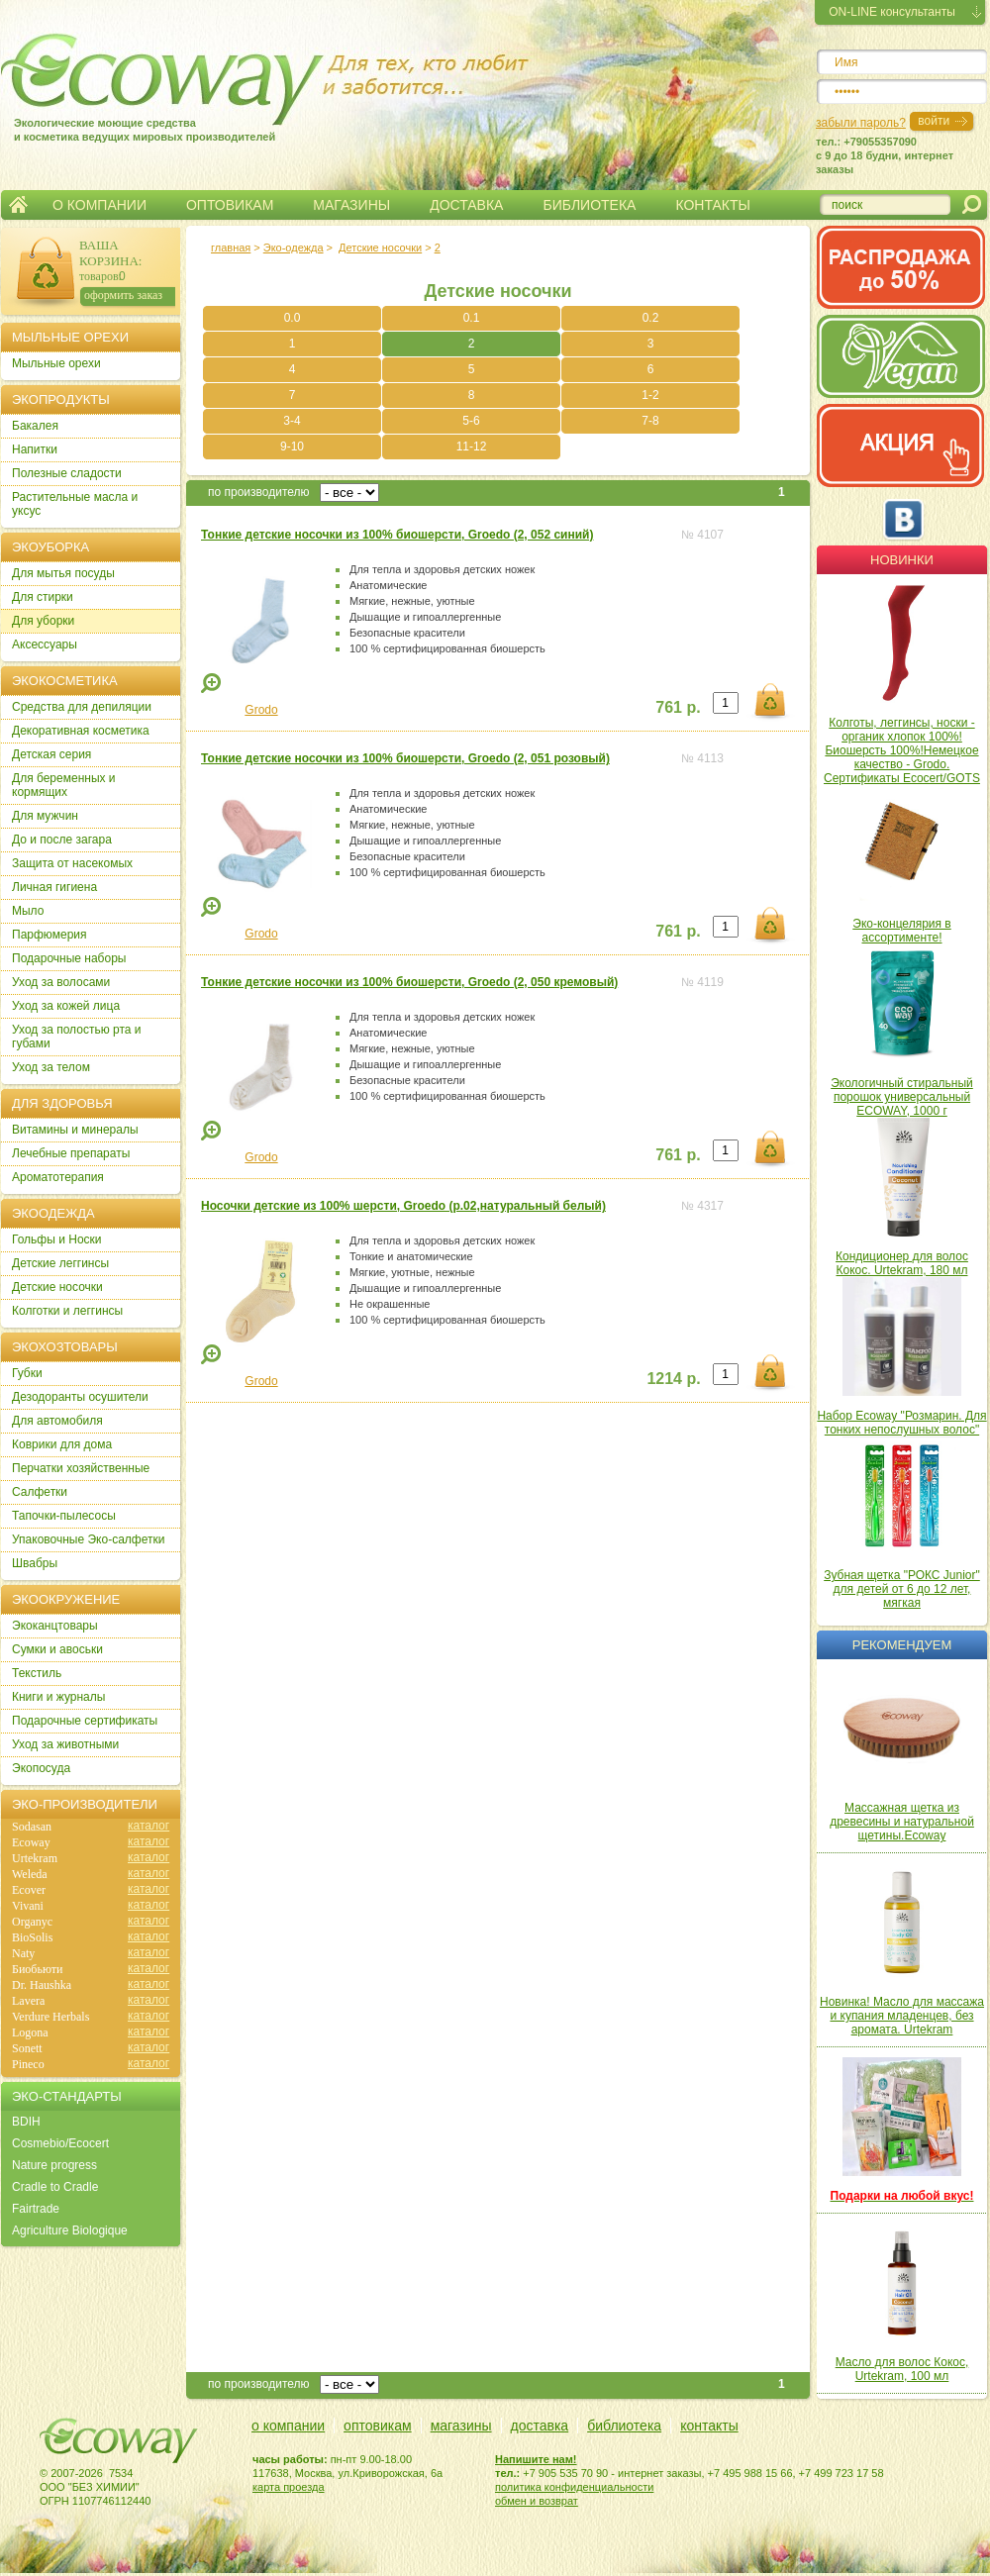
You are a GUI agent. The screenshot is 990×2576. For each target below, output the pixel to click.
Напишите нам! (536, 2459)
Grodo (261, 710)
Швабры (34, 1563)
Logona (30, 2032)
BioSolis (32, 1937)
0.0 (292, 318)
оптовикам (378, 2425)
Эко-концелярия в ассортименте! (901, 930)
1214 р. (673, 1378)
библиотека (624, 2425)
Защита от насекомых (72, 863)
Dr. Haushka (41, 1985)
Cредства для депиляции (81, 707)
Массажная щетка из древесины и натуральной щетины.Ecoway (902, 1821)
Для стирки (42, 597)
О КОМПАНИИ (99, 205)
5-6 (470, 421)
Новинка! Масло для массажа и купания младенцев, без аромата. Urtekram (902, 2015)
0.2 (651, 318)
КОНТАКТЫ (712, 205)
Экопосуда (41, 1768)
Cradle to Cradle (55, 2187)
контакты (709, 2425)
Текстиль (36, 1673)
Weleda (30, 1874)
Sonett (27, 2048)
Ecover (29, 1890)
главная (230, 247)
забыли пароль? (861, 123)
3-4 (291, 421)
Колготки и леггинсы (67, 1311)
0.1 (471, 318)
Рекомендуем (901, 1644)
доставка (540, 2425)
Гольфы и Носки (57, 1239)
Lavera (28, 2001)
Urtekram (34, 1858)
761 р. (677, 707)
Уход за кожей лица (66, 1006)
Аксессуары (44, 644)
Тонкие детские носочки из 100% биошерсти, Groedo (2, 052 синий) (397, 535)
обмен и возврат (536, 2501)
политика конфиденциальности (574, 2487)
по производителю (259, 492)
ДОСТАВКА (466, 205)
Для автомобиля (57, 1421)
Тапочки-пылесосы (64, 1516)
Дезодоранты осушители (80, 1397)
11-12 (471, 446)
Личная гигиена (54, 887)
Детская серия (51, 754)
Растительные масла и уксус (75, 504)
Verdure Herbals (50, 2017)
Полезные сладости (67, 473)
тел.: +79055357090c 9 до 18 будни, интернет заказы (884, 155)
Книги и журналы (58, 1697)
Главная (18, 205)
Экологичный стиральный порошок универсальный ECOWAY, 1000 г (902, 1097)
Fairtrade (35, 2209)
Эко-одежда (293, 247)
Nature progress (54, 2165)
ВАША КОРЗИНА (109, 253)
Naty (23, 1953)
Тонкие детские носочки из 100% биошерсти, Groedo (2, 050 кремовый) (409, 982)
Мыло (28, 911)
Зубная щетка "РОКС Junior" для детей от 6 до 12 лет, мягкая (902, 1589)
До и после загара (62, 839)
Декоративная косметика (80, 731)
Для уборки (43, 621)
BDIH (26, 2122)
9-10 (292, 446)
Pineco (28, 2064)
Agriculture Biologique (70, 2230)
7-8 (650, 421)
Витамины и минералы (75, 1130)
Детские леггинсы (60, 1263)
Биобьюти (37, 1969)
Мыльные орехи (56, 363)
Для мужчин (45, 816)
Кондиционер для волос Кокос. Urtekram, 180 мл (902, 1263)
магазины (461, 2425)
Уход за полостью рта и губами (77, 1036)
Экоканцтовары (55, 1626)
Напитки (34, 449)
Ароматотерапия (58, 1177)
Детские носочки (380, 247)
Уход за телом (51, 1067)
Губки (27, 1373)
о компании (288, 2425)
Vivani (28, 1906)
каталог (148, 1826)
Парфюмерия (49, 934)
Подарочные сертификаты (84, 1721)
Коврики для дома (62, 1444)
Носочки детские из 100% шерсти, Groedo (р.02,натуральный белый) (403, 1206)
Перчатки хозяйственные (80, 1468)
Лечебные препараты (71, 1153)
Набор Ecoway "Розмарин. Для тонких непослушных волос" (901, 1423)
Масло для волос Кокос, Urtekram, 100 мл (902, 2369)
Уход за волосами (61, 982)
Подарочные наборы (69, 958)
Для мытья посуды (63, 573)
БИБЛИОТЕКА (589, 205)
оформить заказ (123, 295)
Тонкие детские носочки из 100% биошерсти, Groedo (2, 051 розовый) (405, 758)
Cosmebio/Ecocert (60, 2143)
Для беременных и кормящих (64, 785)
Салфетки (39, 1492)
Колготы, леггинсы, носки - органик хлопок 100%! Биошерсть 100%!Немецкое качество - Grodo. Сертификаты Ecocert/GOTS (902, 750)
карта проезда (288, 2487)
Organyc (32, 1922)
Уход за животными (65, 1744)
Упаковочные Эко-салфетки (88, 1539)
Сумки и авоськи (57, 1649)
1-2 (650, 395)
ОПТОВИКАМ (229, 205)
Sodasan (31, 1826)
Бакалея (35, 426)
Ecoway (31, 1842)
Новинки (902, 559)
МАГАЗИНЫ (351, 205)
